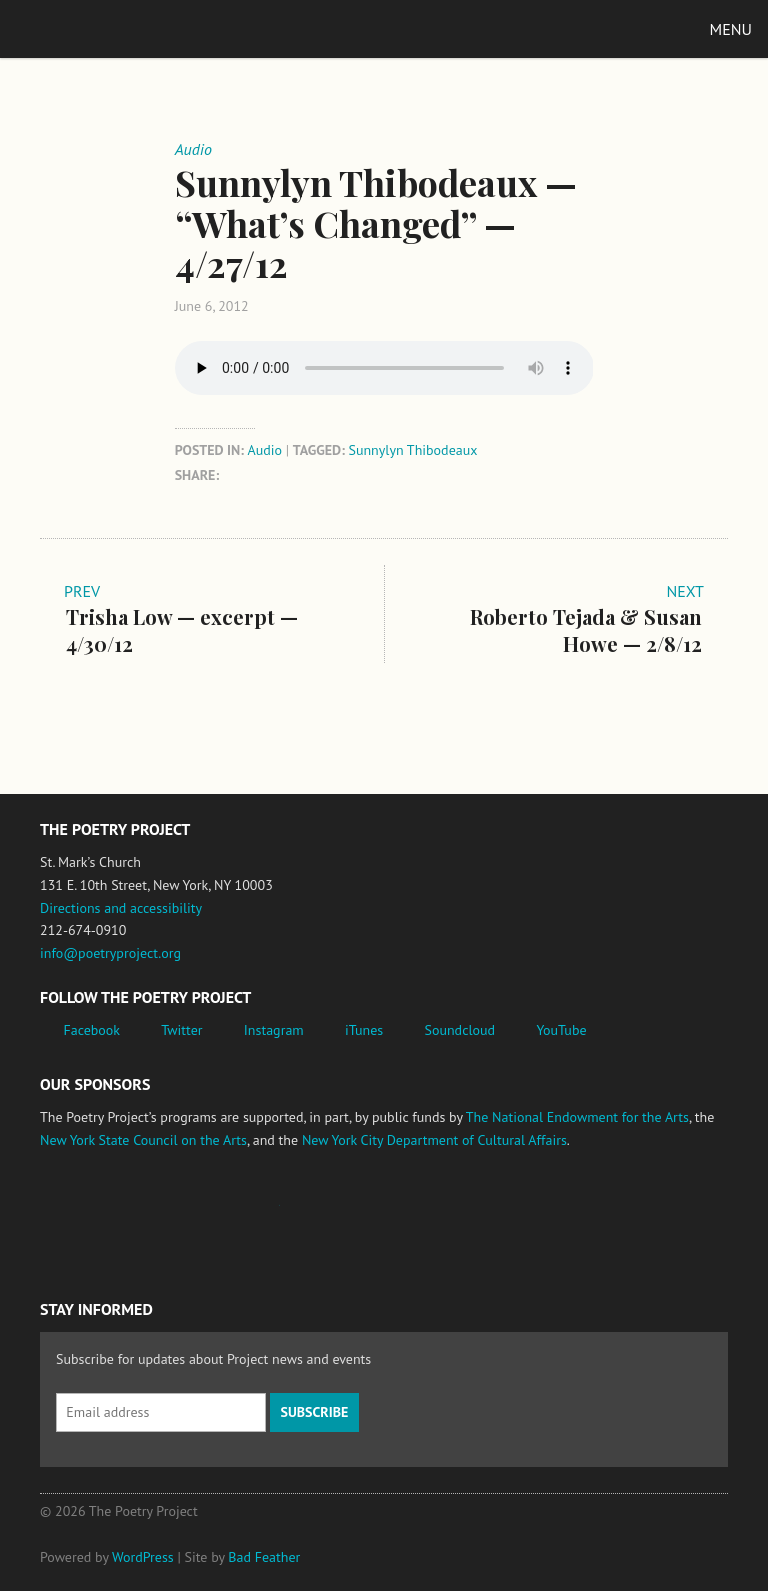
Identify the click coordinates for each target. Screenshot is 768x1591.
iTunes (364, 1030)
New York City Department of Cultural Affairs (434, 1140)
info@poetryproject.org (110, 953)
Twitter (181, 1030)
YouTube (561, 1030)
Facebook (92, 1030)
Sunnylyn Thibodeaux (412, 450)
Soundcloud (459, 1030)
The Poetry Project (109, 28)
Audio (265, 450)
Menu (731, 29)
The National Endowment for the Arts (577, 1117)
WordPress (143, 1557)
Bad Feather (264, 1557)
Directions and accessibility (121, 908)
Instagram (274, 1030)
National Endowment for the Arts (95, 1215)
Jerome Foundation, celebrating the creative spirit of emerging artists (225, 1215)
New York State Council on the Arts (143, 1140)
